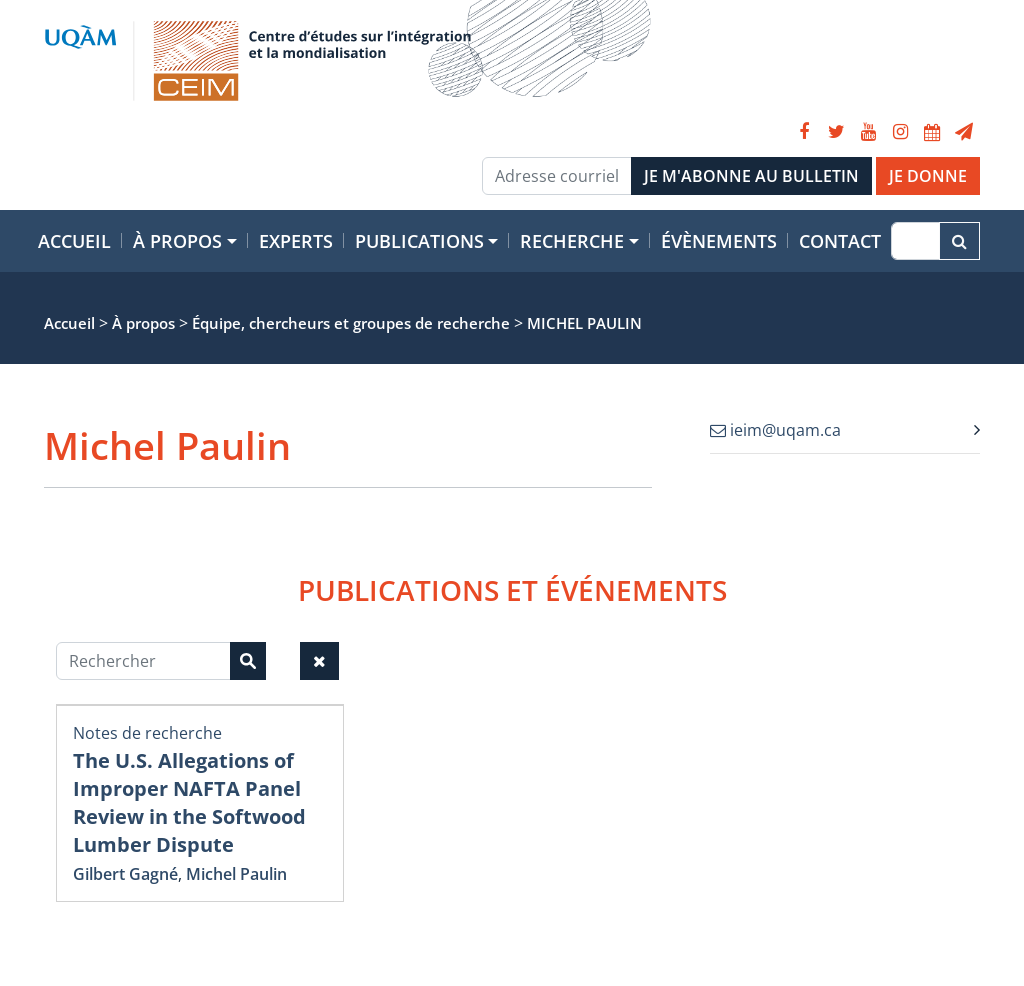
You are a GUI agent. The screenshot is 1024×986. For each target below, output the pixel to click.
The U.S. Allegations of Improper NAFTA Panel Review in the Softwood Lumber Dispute (189, 802)
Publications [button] (419, 241)
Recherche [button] (572, 241)
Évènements (719, 241)
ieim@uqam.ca (775, 430)
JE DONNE (928, 176)
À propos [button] (177, 241)
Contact (840, 241)
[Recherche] (915, 241)
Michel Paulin (236, 874)
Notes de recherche (147, 733)
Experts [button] (296, 241)
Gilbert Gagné (125, 874)
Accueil (74, 241)
